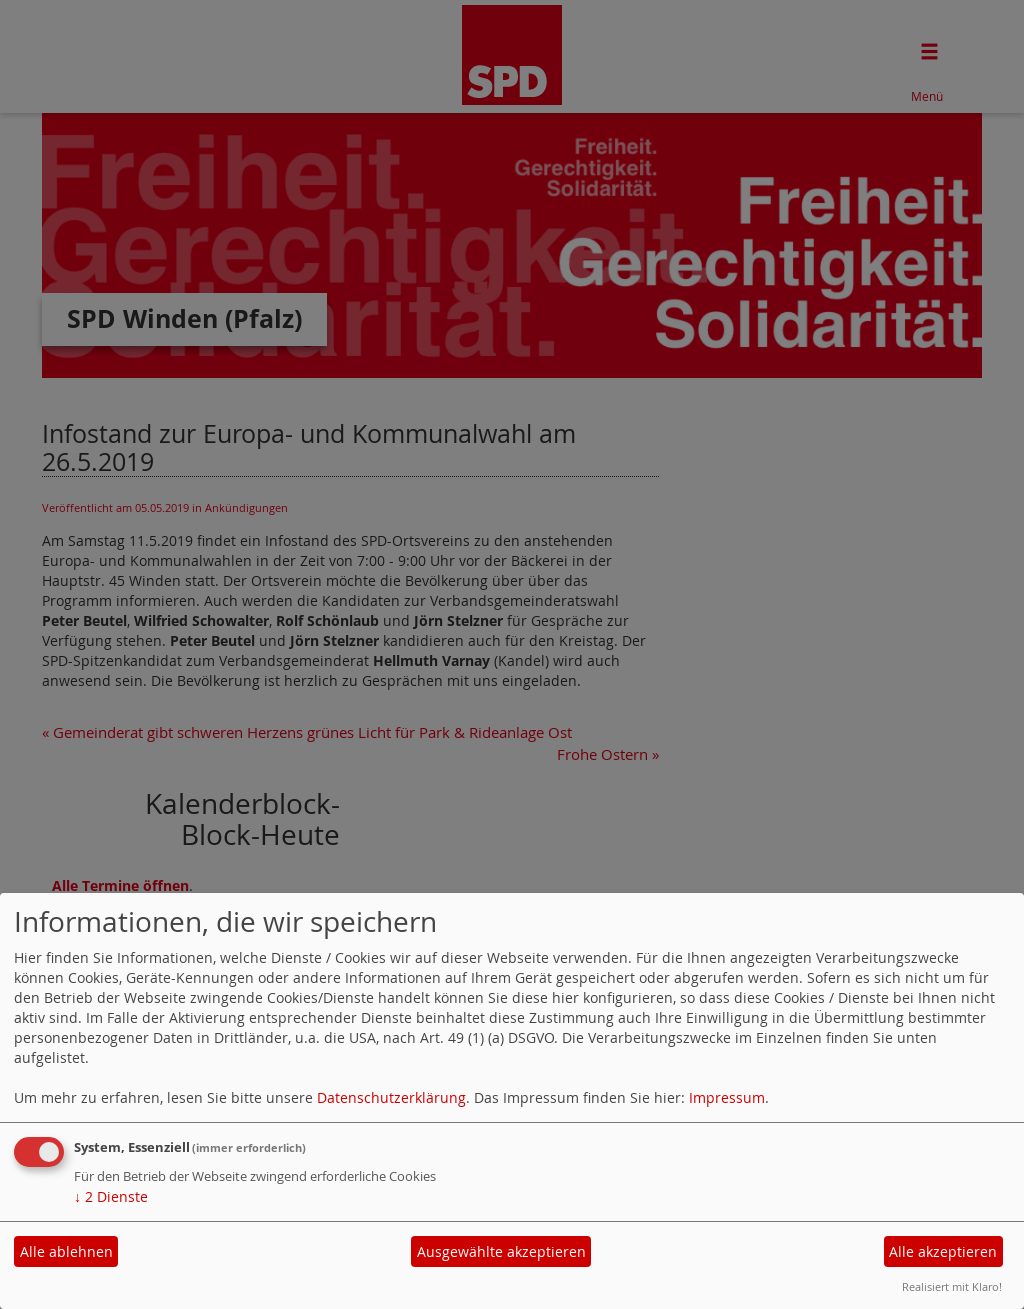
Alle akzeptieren (943, 1251)
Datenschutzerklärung (391, 1097)
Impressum (727, 1097)
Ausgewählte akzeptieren (501, 1251)
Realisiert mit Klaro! (952, 1286)
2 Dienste (111, 1196)
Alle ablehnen (66, 1251)
